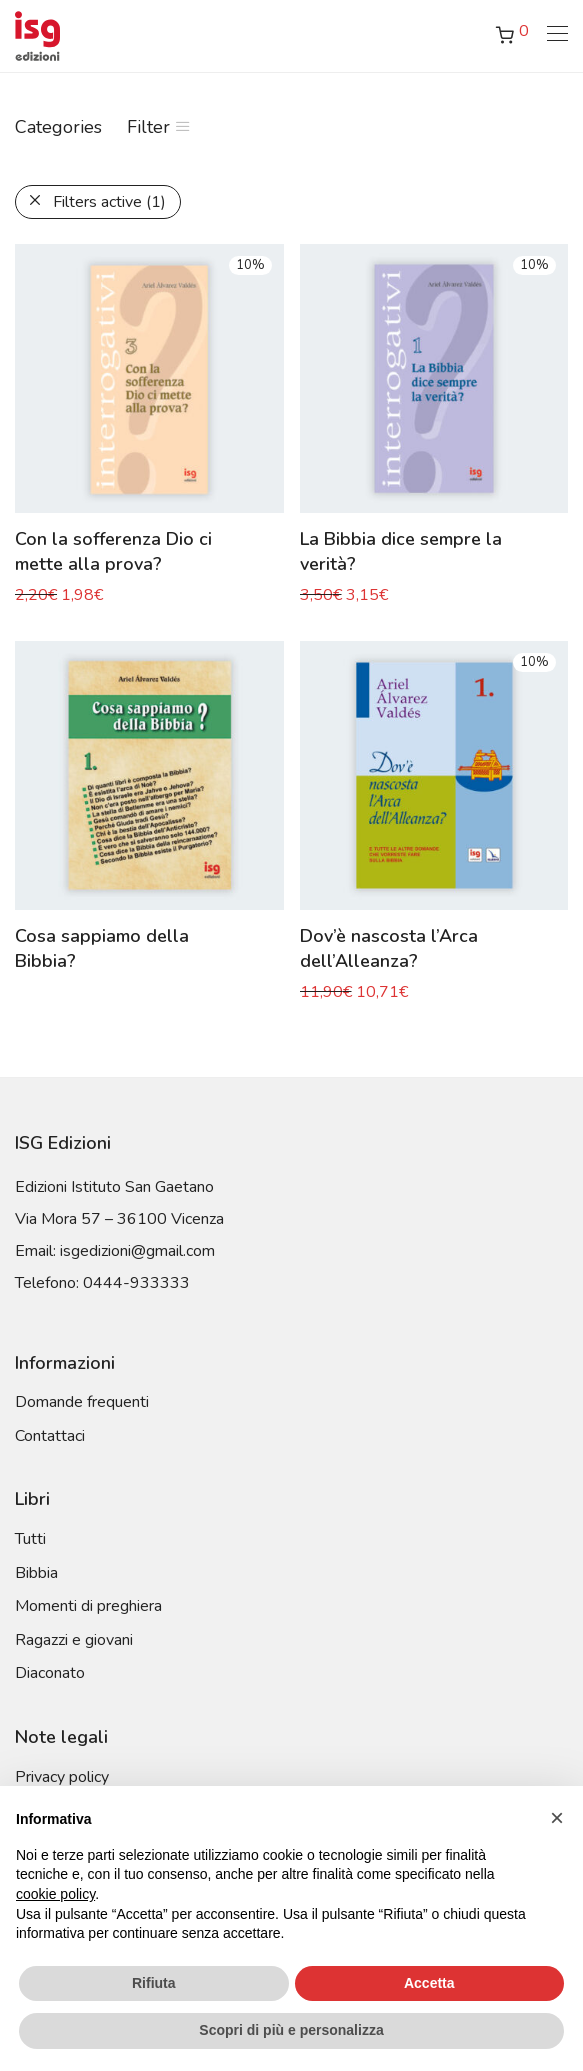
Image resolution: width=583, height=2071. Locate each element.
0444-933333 (136, 1283)
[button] (557, 1818)
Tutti (30, 1539)
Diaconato (50, 1673)
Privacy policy (62, 1777)
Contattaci (50, 1436)
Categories (58, 127)
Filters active (109, 202)
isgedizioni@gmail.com (137, 1251)
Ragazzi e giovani (74, 1640)
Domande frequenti (82, 1402)
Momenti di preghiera (88, 1606)
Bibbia (36, 1573)
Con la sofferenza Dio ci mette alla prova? (113, 551)
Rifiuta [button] (154, 1983)
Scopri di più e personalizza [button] (291, 2030)
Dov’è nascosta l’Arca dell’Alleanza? (389, 948)
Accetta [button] (429, 1983)
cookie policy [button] (55, 1894)
